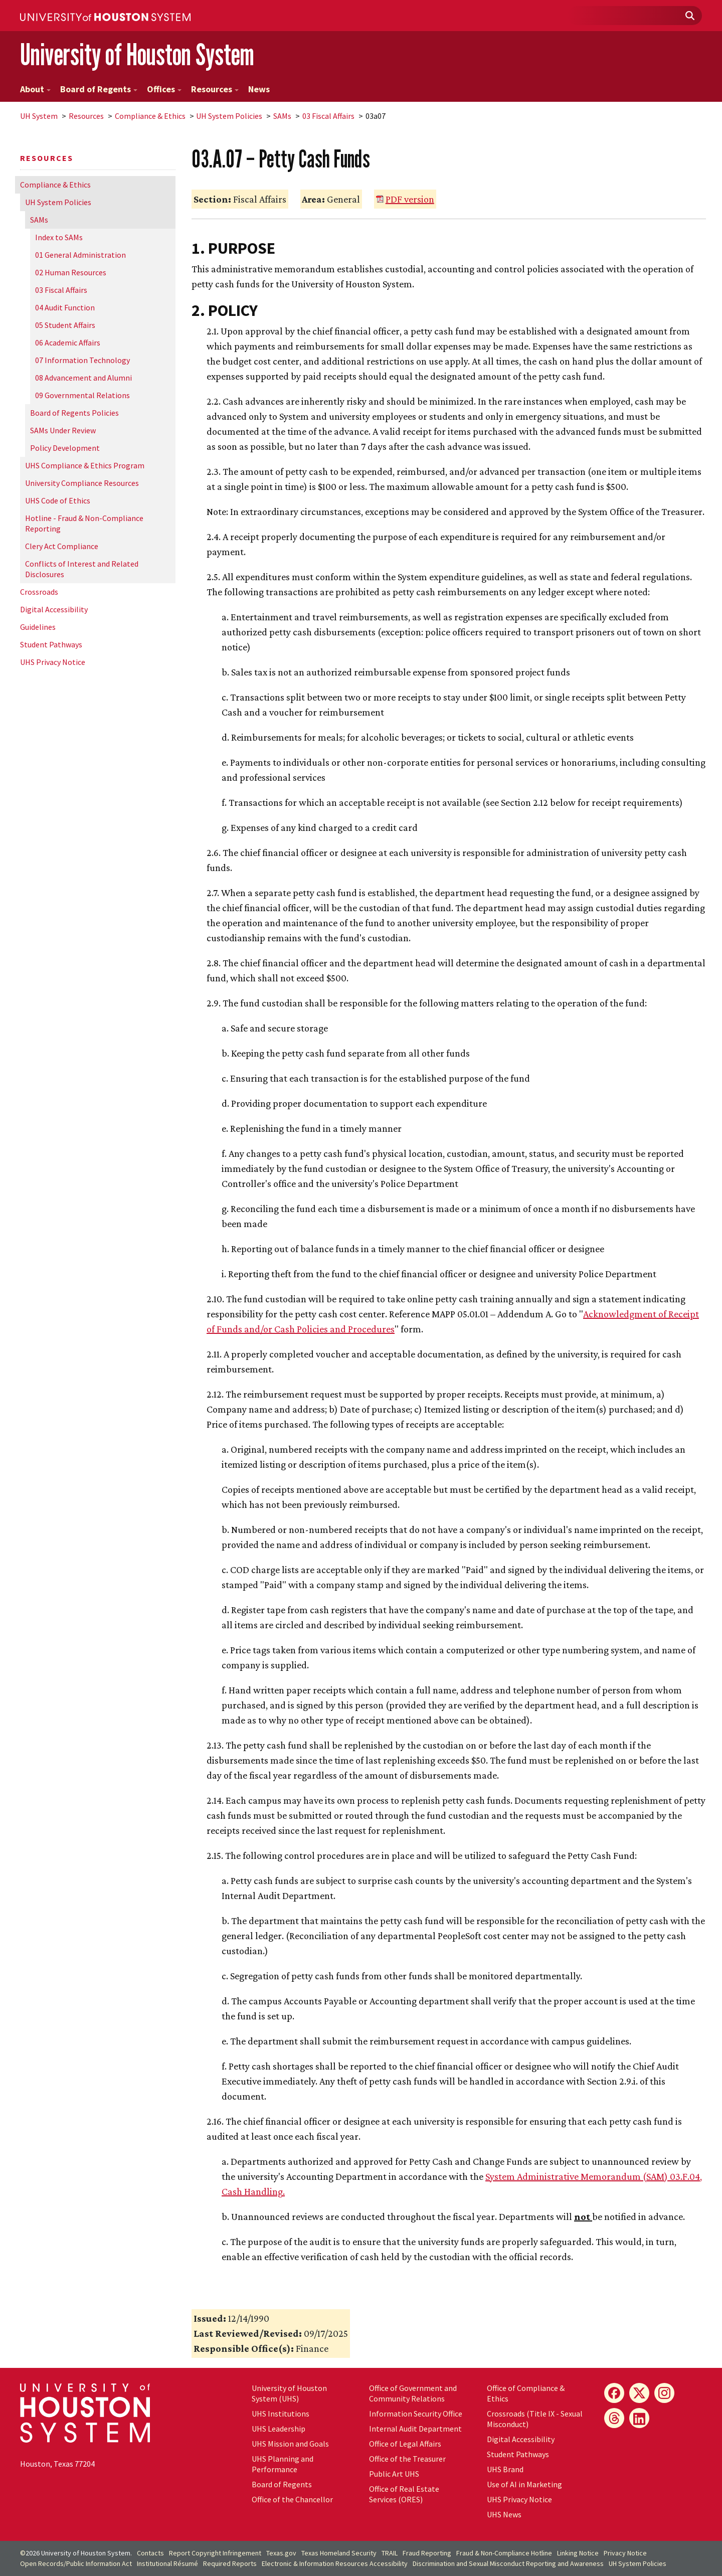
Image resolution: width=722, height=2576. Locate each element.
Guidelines (38, 627)
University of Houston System (137, 54)
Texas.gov (281, 2552)
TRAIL (390, 2552)
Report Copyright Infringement (215, 2552)
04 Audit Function (65, 307)
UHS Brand (505, 2469)
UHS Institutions (280, 2414)
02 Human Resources (70, 272)
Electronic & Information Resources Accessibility (335, 2563)
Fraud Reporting (427, 2552)
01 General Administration (80, 255)
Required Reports (230, 2563)
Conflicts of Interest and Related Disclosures (81, 569)
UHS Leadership (278, 2429)
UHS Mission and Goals (290, 2444)
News (259, 89)
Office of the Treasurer (407, 2459)
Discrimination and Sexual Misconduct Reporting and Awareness (508, 2563)
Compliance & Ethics (150, 116)
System (39, 116)
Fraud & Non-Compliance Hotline (504, 2552)
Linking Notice (578, 2552)
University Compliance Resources (82, 483)
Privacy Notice (625, 2552)
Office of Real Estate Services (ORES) (404, 2494)
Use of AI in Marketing (524, 2484)
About (35, 89)
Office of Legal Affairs (405, 2444)
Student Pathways (51, 644)
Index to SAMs (59, 237)
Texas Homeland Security (339, 2552)
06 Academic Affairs (67, 342)
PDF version (410, 199)
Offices (164, 89)
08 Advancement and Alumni (83, 378)
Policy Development (65, 448)
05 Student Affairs (65, 325)
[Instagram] (664, 2393)
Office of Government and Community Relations (413, 2393)
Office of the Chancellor (292, 2499)
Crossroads (39, 592)
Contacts (150, 2552)
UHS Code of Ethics (57, 500)
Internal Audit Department (415, 2429)
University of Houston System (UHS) (289, 2393)
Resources (215, 89)
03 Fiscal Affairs (328, 116)
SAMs (282, 116)
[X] (639, 2393)
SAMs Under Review (63, 430)
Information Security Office (415, 2414)
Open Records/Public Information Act (76, 2563)
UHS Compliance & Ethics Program (84, 465)
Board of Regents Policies (74, 413)
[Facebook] (614, 2393)
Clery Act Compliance (61, 546)
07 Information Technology (82, 360)
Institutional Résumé (167, 2563)
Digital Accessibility (54, 609)
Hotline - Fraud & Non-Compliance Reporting (84, 523)
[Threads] (614, 2418)
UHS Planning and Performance (282, 2464)
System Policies (229, 116)
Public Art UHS (394, 2474)
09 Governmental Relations (82, 395)
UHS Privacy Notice (52, 662)
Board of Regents (98, 89)
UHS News (504, 2514)
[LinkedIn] (639, 2418)
